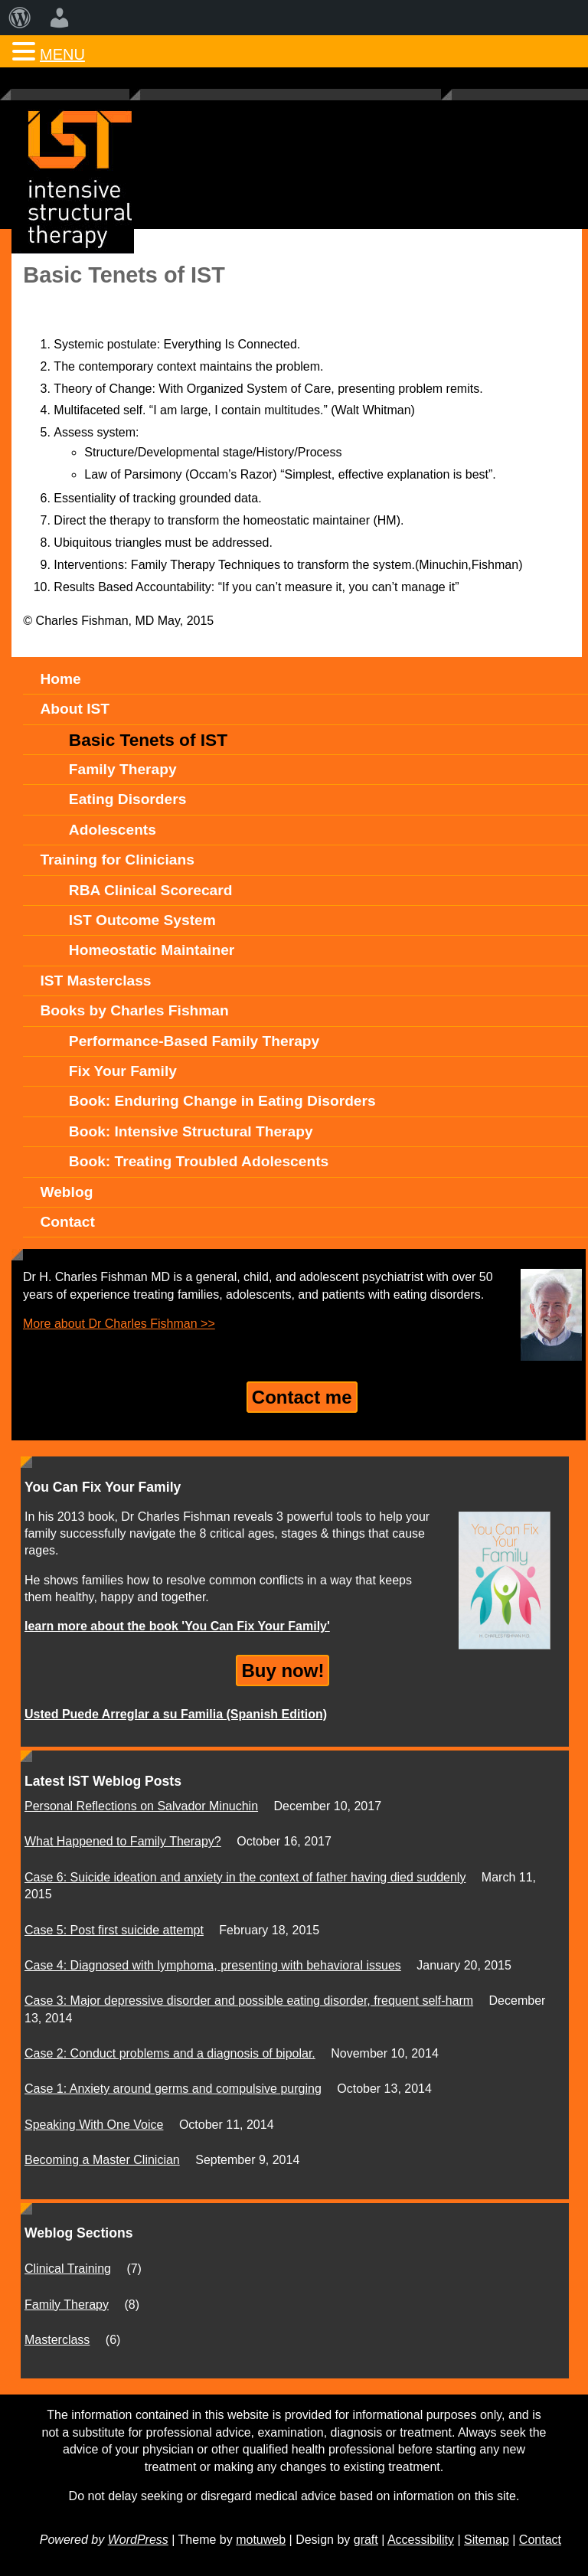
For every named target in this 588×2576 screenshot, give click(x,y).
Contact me (302, 1397)
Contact (540, 2539)
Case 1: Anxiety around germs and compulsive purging (173, 2088)
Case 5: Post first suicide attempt (114, 1930)
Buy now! (282, 1670)
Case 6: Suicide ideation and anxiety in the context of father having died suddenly (245, 1877)
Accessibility (420, 2539)
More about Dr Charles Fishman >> (119, 1323)
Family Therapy (66, 2304)
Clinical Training (67, 2268)
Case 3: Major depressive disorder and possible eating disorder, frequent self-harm (248, 2000)
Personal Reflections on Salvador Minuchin (141, 1806)
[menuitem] (20, 17)
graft (366, 2539)
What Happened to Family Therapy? (122, 1841)
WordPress (138, 2539)
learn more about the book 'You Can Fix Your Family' (177, 1626)
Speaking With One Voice (93, 2124)
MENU (62, 54)
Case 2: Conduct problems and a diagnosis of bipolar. (169, 2053)
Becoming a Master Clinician (102, 2159)
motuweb (261, 2539)
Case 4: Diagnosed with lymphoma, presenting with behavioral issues (212, 1965)
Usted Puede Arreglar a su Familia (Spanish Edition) (175, 1714)
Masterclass (57, 2339)
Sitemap (486, 2539)
